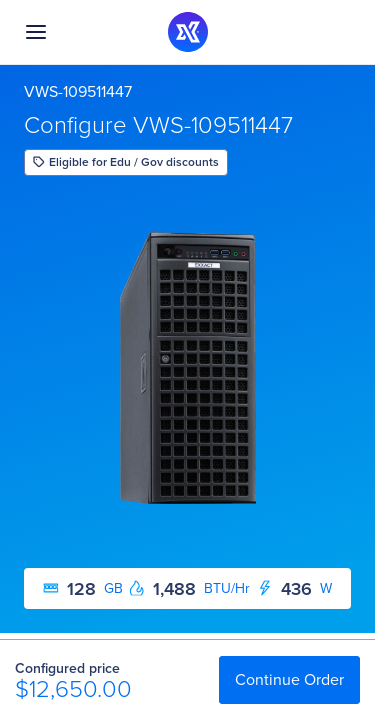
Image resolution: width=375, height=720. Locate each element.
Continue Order (289, 679)
